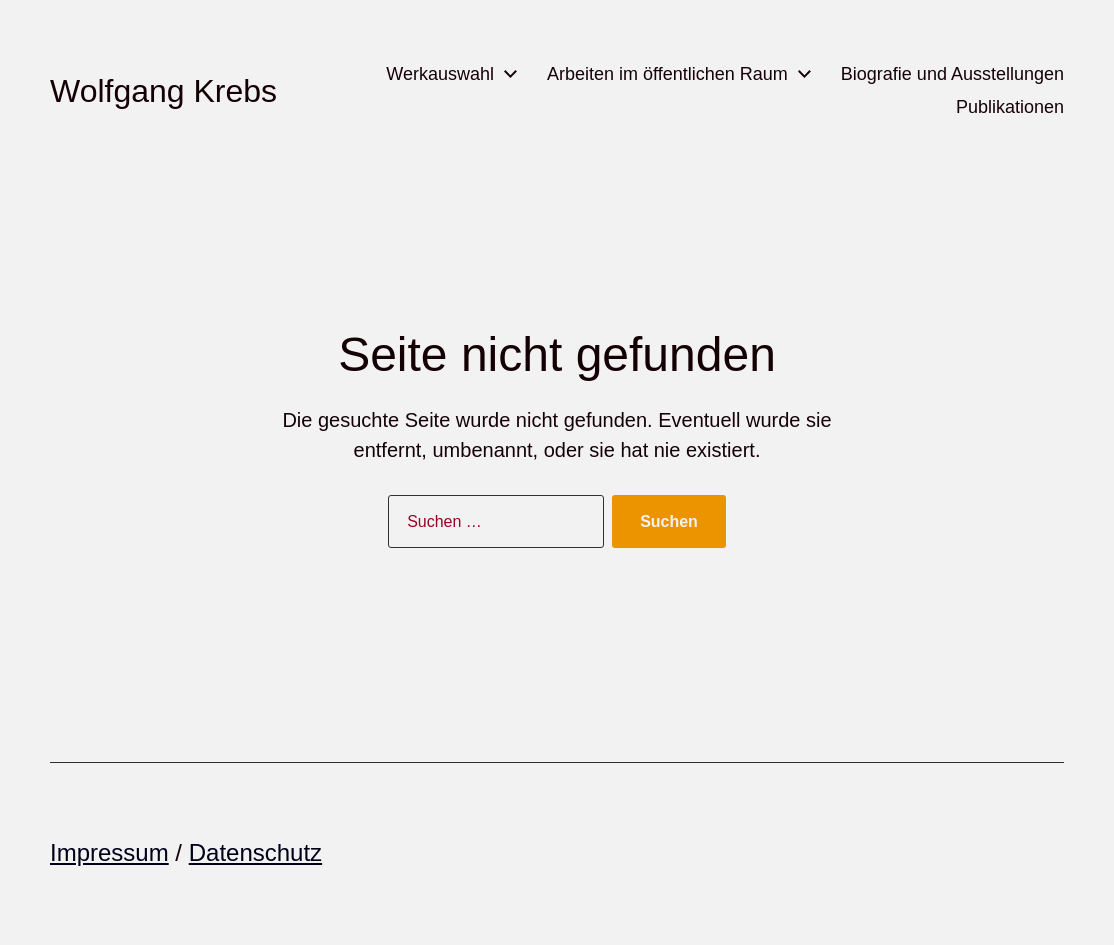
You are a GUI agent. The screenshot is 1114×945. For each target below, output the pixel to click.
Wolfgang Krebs (163, 91)
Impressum (109, 852)
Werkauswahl (440, 74)
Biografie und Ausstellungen (952, 74)
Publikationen (1010, 107)
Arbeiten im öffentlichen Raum (667, 74)
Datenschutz (255, 852)
